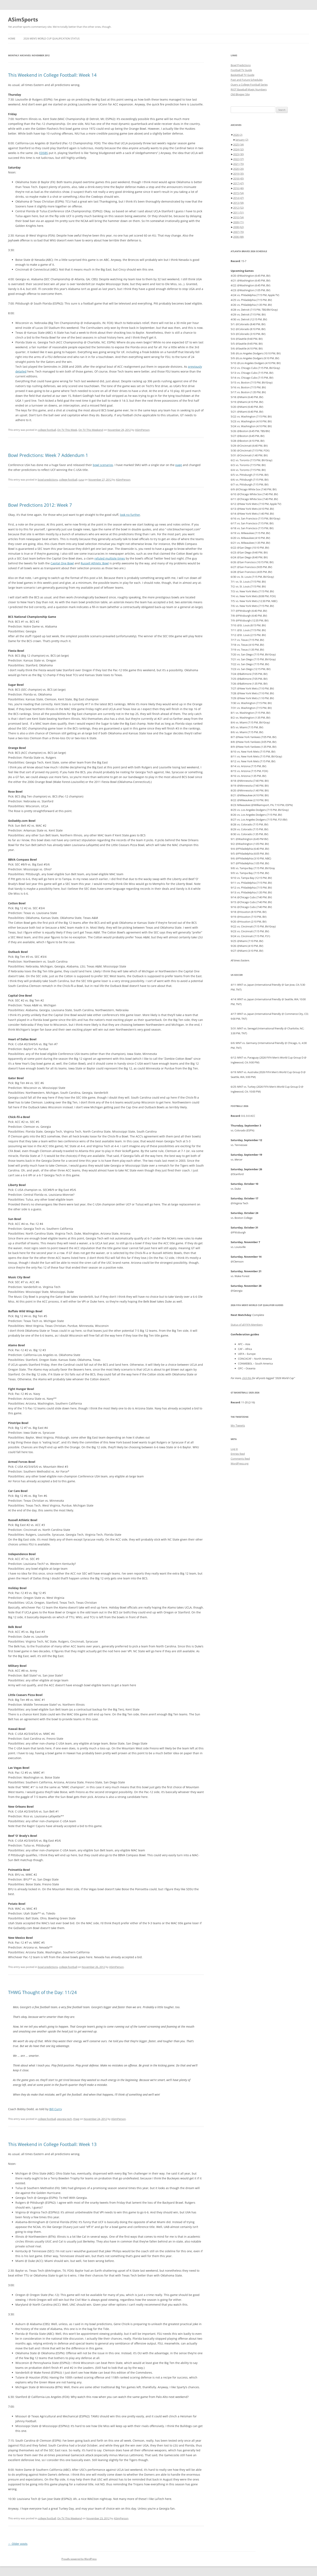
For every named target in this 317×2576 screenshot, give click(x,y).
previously (195, 366)
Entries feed (238, 1454)
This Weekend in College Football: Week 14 (52, 75)
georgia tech (64, 2119)
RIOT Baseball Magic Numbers (249, 89)
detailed (20, 371)
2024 (238, 149)
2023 (238, 154)
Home (11, 38)
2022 (238, 159)
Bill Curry (55, 2109)
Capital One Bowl (62, 563)
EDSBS (43, 153)
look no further (130, 515)
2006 (238, 237)
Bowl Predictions (241, 65)
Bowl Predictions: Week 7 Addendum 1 (48, 455)
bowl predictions (48, 479)
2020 (238, 169)
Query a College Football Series (249, 84)
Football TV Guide (241, 70)
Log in (234, 1449)
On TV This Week (67, 430)
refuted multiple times (109, 558)
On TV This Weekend (90, 430)
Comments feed (240, 1458)
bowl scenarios (103, 465)
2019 (238, 173)
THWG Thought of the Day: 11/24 (42, 1992)
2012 (238, 207)
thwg (76, 2119)
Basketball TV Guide (242, 75)
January (242, 139)
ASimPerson (142, 430)
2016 (238, 188)
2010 (238, 217)
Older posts (17, 2544)
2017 (238, 183)
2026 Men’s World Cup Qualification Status (51, 38)
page (178, 465)
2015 (238, 193)
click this (246, 1378)
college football (47, 430)
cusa (81, 479)
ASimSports (23, 19)
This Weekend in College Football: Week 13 (52, 2144)
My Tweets (238, 1425)
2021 (238, 164)
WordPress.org (239, 1463)
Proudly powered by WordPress (79, 2559)
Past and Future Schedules (247, 80)
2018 (238, 178)
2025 (238, 144)
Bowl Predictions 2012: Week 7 (40, 505)
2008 (238, 227)
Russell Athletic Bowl (95, 563)
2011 (238, 212)
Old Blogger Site (240, 94)
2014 (238, 198)
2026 (237, 135)
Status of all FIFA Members (247, 1324)
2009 (238, 222)
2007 (238, 232)
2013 (238, 203)
